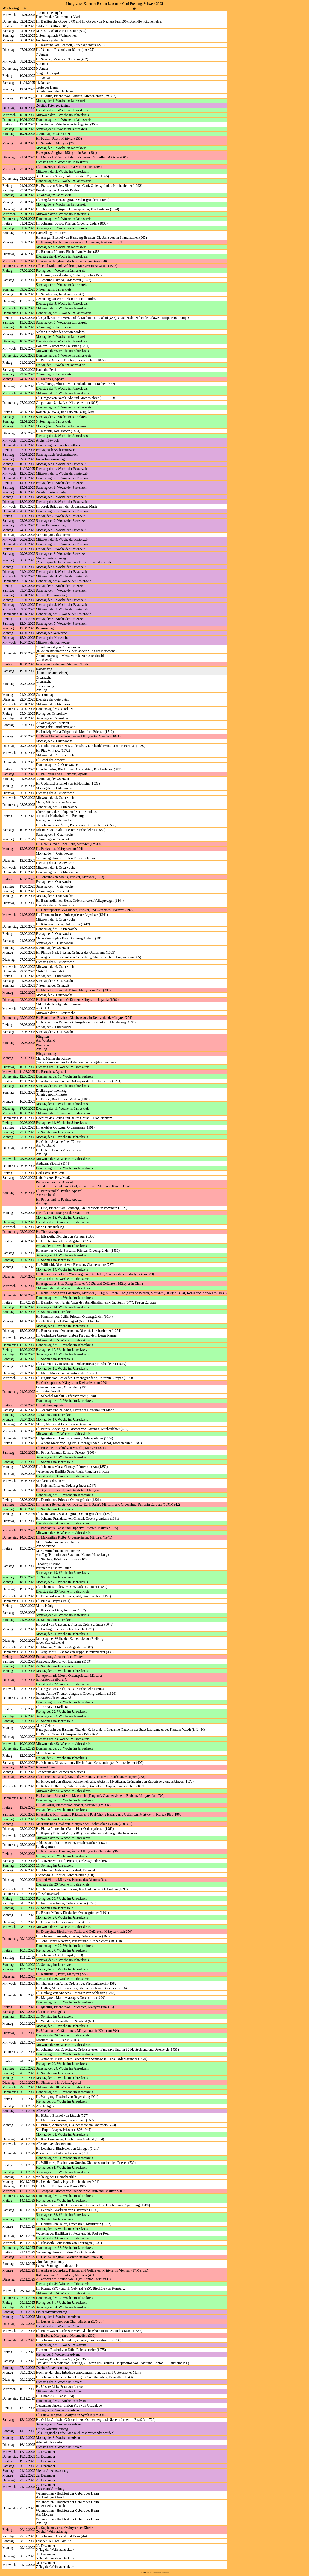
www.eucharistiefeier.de (158, 2572)
